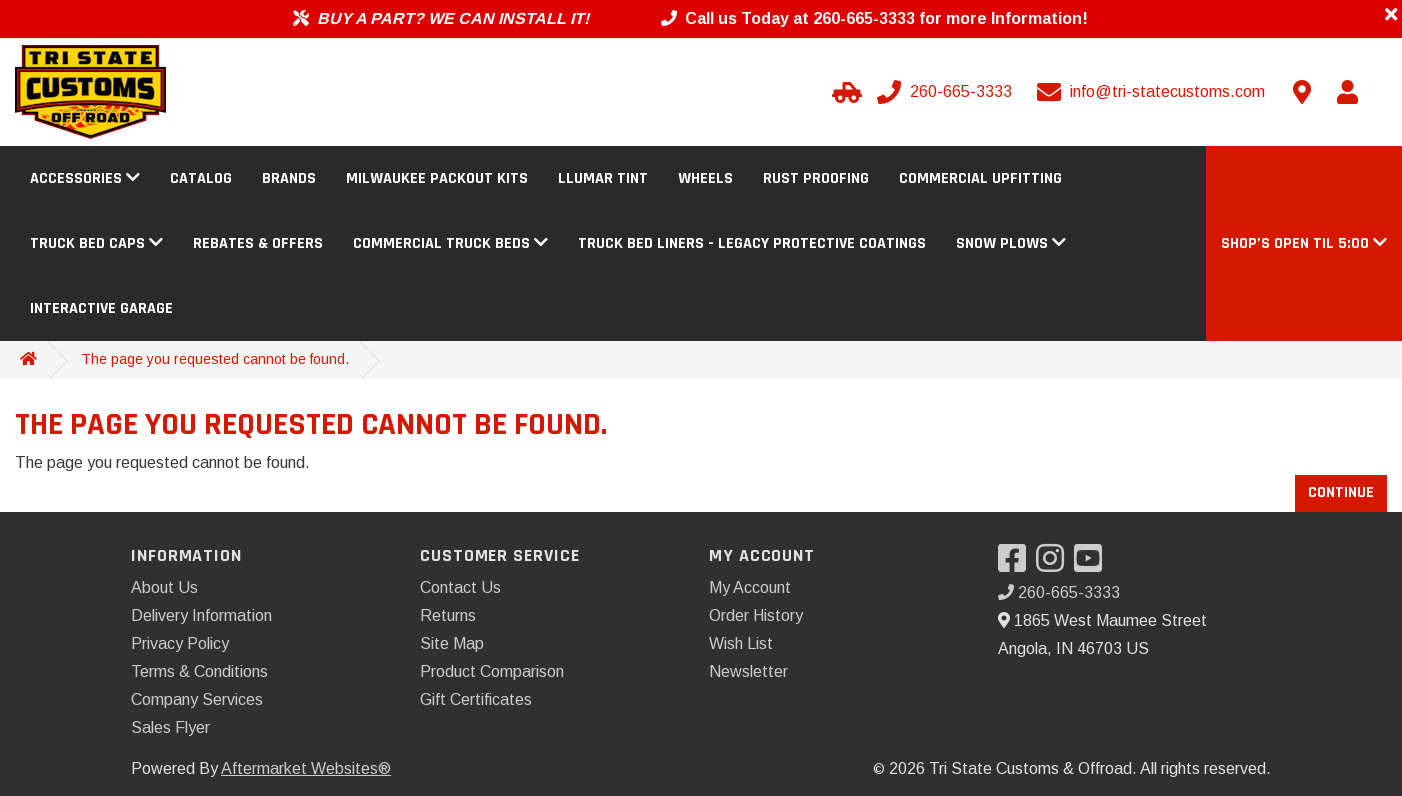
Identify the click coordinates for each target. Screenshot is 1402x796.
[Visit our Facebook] (1017, 564)
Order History (756, 615)
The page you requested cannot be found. (215, 359)
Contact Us (460, 587)
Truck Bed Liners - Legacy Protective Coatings (752, 243)
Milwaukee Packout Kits (437, 178)
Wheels (705, 178)
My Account (750, 587)
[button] (1304, 243)
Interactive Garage (101, 308)
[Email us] (1153, 92)
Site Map (452, 643)
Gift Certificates (476, 699)
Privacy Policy (180, 643)
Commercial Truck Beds (450, 243)
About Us (164, 587)
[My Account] (1347, 92)
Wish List (741, 643)
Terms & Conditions (199, 671)
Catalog (201, 178)
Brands (289, 178)
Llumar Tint (603, 178)
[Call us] (946, 92)
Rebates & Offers (258, 243)
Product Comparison (492, 671)
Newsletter (748, 671)
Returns (448, 615)
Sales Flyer (170, 727)
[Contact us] (1302, 92)
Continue (1341, 492)
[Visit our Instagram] (1055, 564)
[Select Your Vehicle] (844, 92)
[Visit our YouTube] (1093, 564)
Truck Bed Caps (96, 243)
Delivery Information (201, 615)
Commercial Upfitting (980, 178)
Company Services (197, 699)
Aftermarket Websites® (306, 768)
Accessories (85, 178)
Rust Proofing (816, 178)
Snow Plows (1011, 243)
